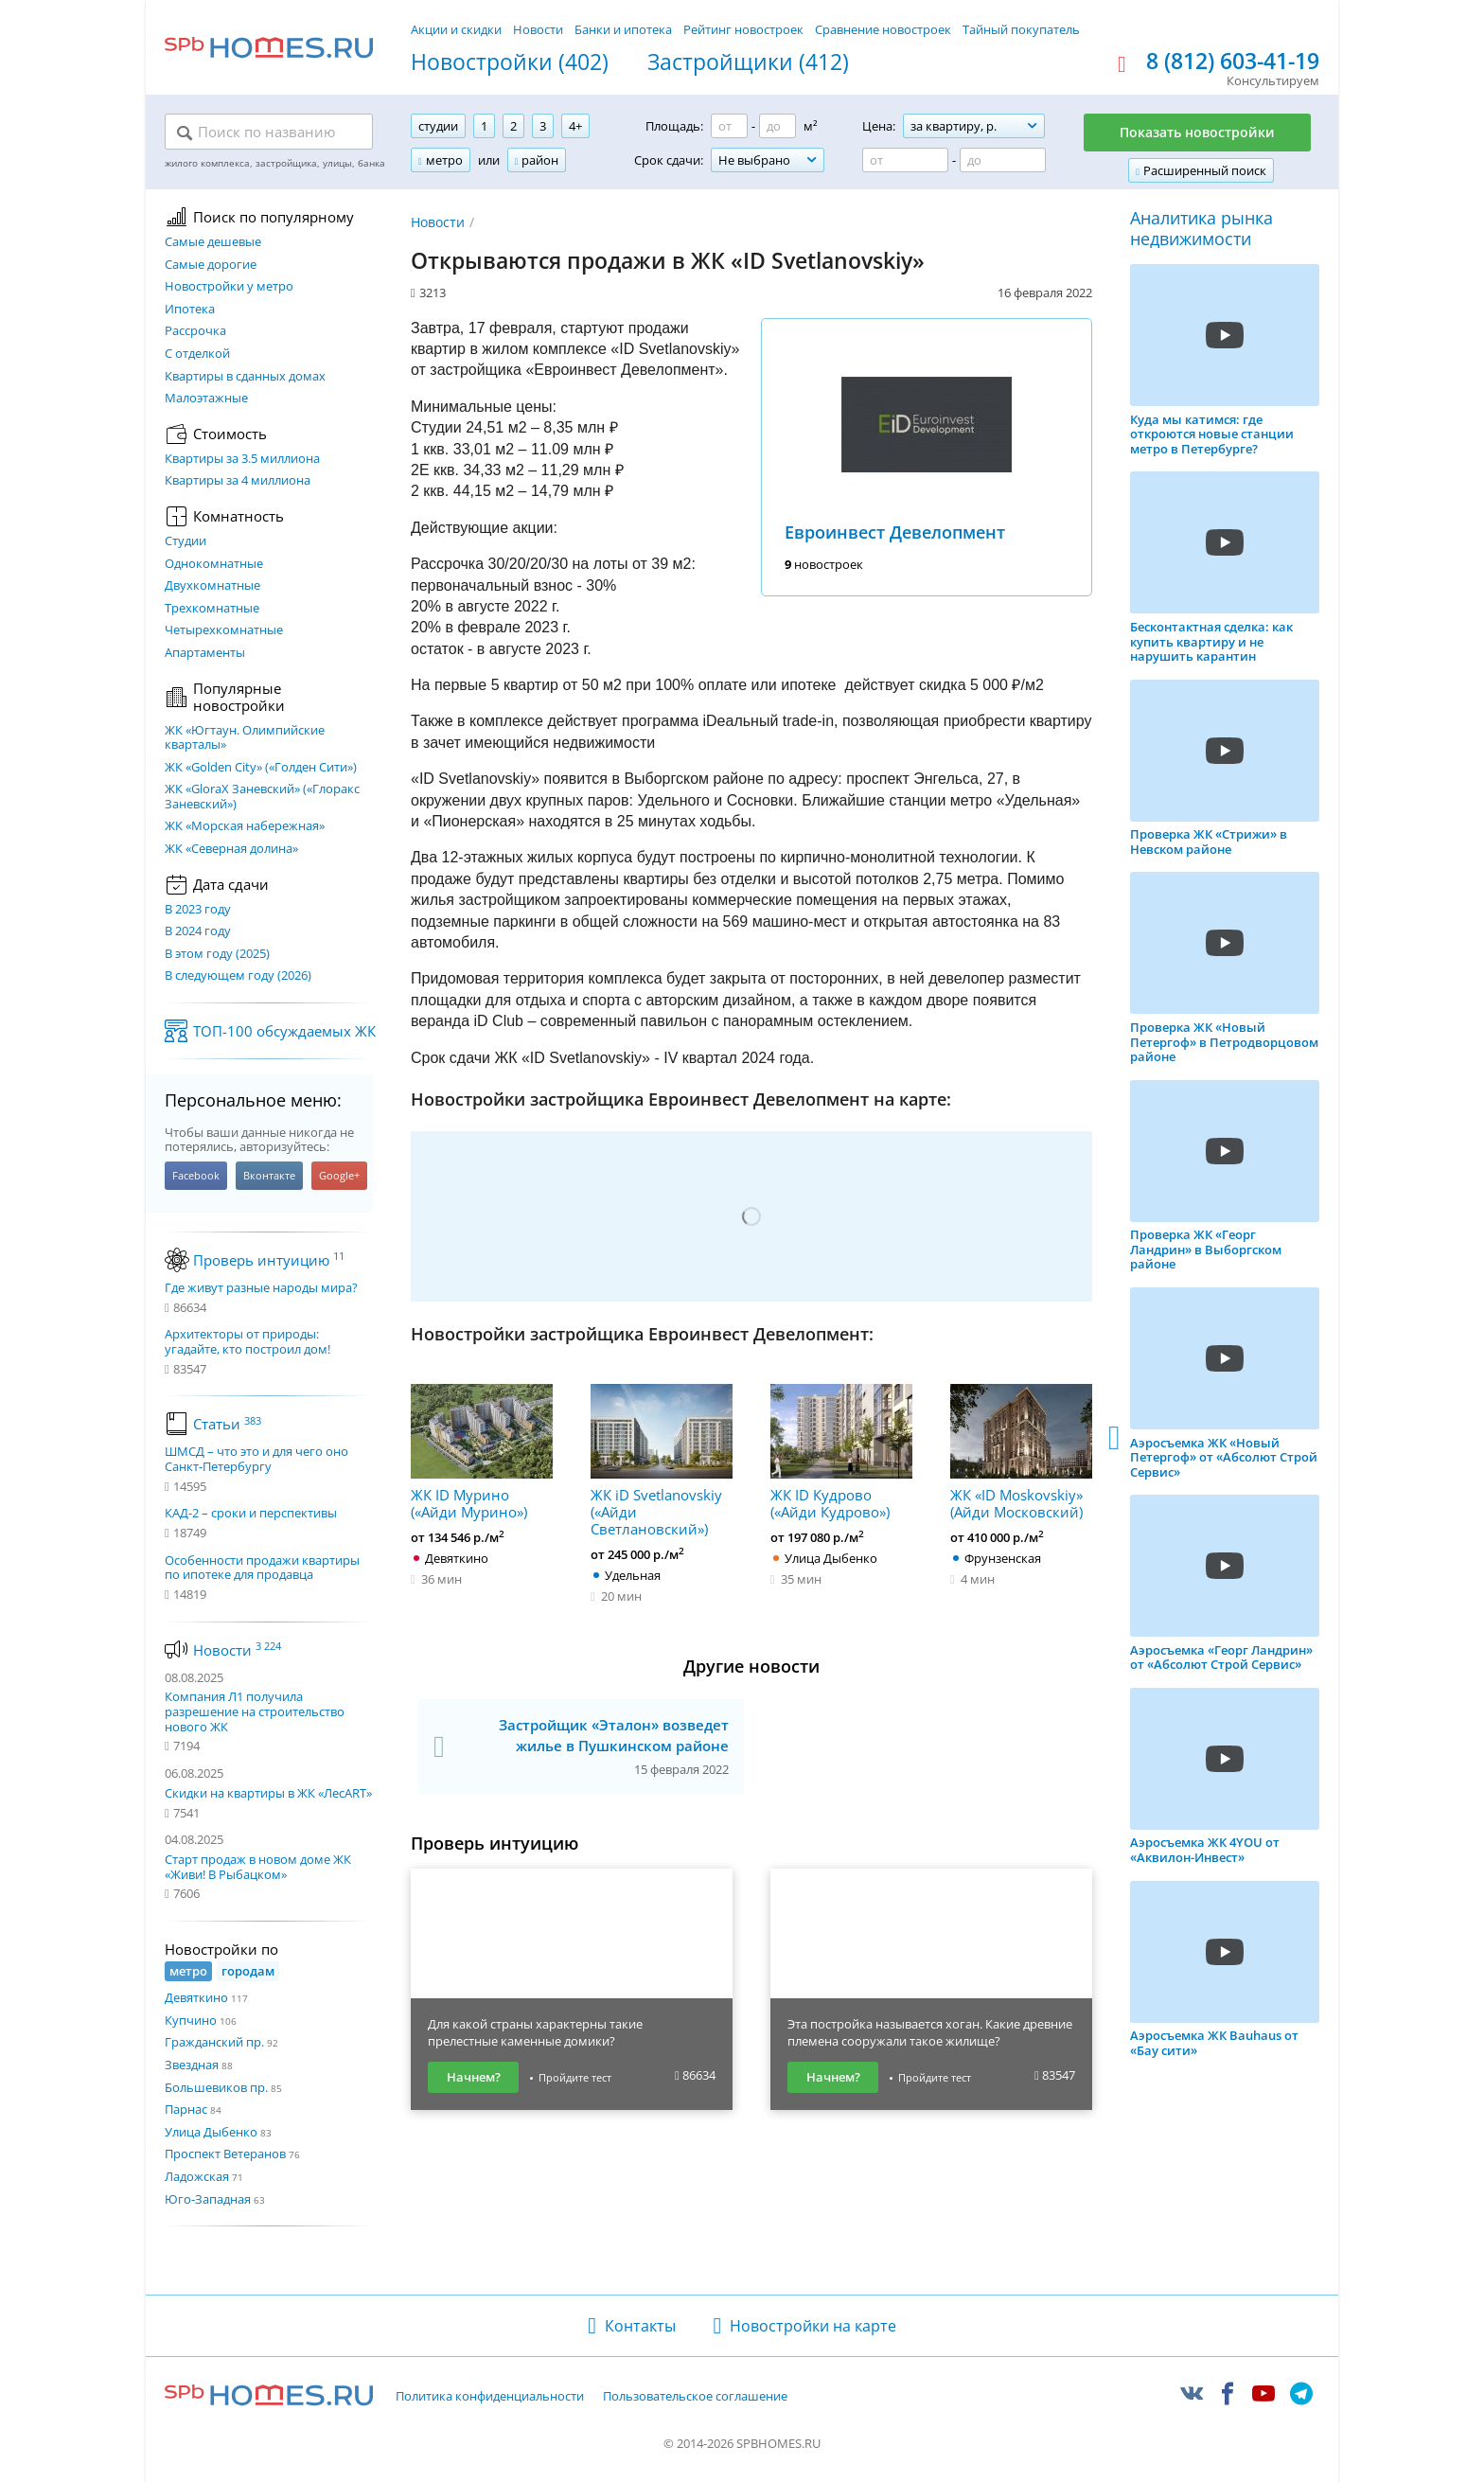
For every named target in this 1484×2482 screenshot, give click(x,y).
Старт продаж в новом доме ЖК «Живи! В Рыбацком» (258, 1867)
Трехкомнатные (212, 608)
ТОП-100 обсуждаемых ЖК (284, 1030)
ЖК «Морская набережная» (245, 826)
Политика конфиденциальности (490, 2396)
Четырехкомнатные (224, 630)
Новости (538, 29)
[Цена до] (1003, 160)
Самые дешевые (213, 242)
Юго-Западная (208, 2198)
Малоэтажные (206, 398)
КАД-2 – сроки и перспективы (251, 1513)
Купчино (191, 2020)
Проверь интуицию (268, 1259)
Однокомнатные (214, 564)
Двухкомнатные (212, 586)
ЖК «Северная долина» (231, 849)
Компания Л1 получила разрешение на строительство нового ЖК (254, 1711)
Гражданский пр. (214, 2041)
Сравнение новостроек (883, 29)
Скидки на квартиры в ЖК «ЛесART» (268, 1792)
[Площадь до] (777, 126)
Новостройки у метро (229, 286)
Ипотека (190, 309)
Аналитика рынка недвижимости (1201, 228)
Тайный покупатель (1021, 29)
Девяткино (196, 1997)
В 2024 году (198, 931)
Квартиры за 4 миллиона (237, 480)
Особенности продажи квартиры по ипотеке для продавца (262, 1568)
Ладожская (197, 2176)
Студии (185, 541)
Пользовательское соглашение (695, 2396)
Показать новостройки (1197, 132)
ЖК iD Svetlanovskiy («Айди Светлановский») (662, 1460)
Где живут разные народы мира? (261, 1288)
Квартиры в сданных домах (245, 376)
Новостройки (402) (510, 62)
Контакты (640, 2325)
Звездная (192, 2064)
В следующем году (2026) (238, 976)
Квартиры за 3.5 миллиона (242, 459)
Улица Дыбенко (211, 2131)
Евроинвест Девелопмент (895, 532)
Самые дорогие (210, 265)
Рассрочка (195, 331)
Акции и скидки (456, 29)
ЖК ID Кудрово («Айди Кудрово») (841, 1452)
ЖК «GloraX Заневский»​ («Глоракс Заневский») (262, 796)
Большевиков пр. (216, 2087)
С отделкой (197, 354)
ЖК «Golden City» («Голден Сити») (261, 767)
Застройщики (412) (748, 62)
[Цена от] (905, 160)
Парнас (186, 2109)
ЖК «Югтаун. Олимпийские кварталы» (245, 738)
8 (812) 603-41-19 (1232, 61)
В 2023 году (198, 909)
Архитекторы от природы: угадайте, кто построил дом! (247, 1341)
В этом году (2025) (217, 954)
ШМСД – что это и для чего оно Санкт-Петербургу (256, 1459)
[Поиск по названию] (269, 132)
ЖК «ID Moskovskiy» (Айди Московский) (1021, 1452)
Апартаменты (205, 653)
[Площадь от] (729, 126)
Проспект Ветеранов (225, 2153)
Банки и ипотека (623, 29)
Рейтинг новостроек (743, 29)
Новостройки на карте (813, 2325)
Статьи (227, 1423)
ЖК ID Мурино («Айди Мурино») (482, 1452)
